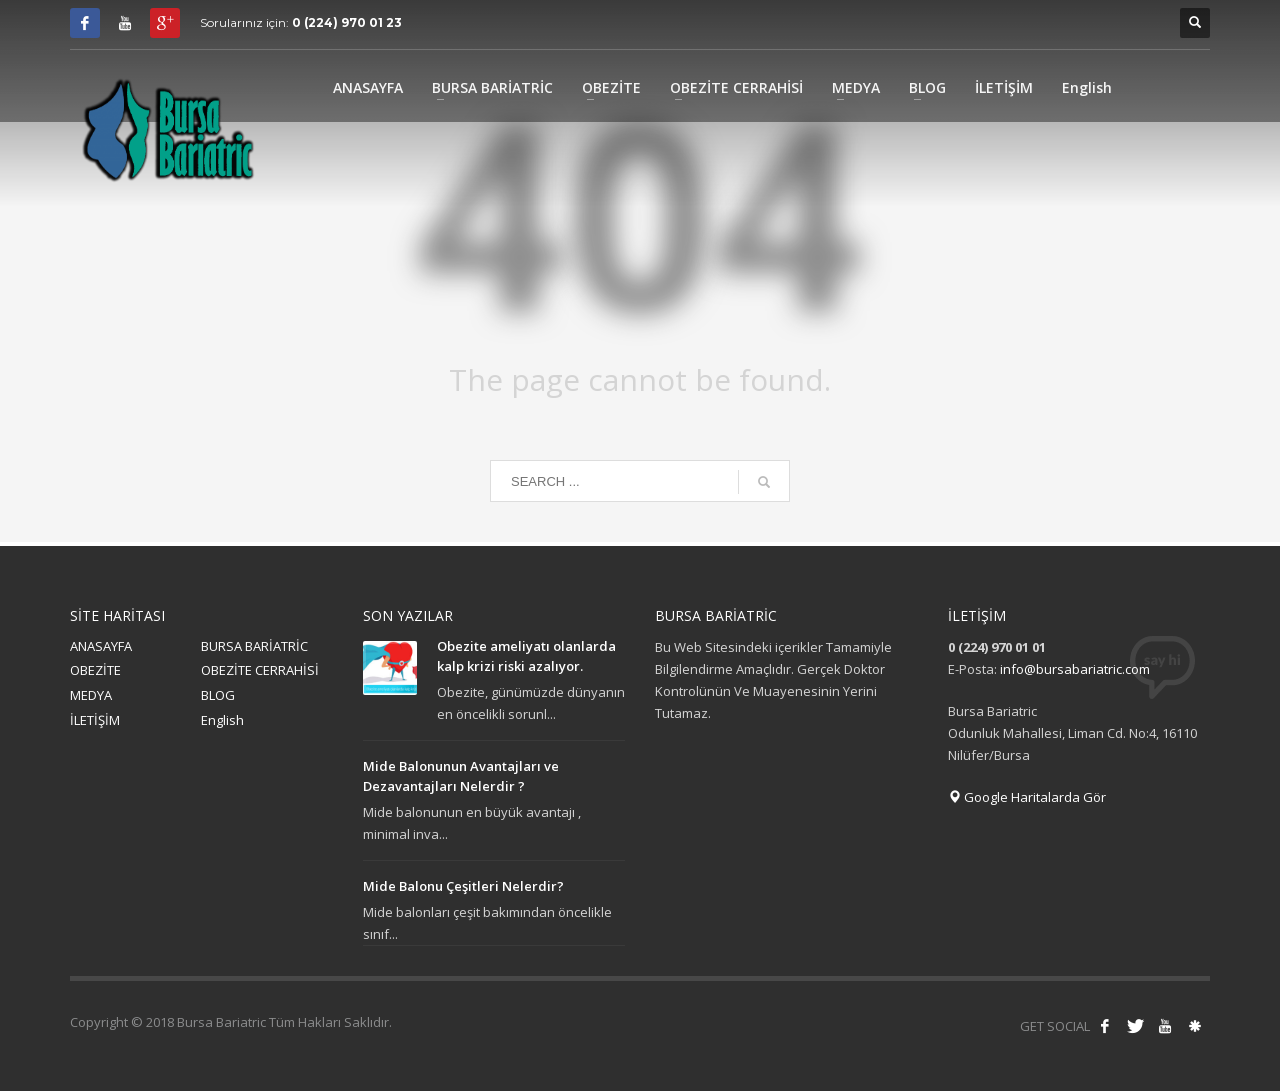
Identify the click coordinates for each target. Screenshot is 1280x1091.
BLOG (218, 695)
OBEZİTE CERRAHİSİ (260, 670)
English (222, 720)
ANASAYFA (101, 646)
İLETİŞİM (95, 720)
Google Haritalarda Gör (1027, 797)
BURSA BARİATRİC (254, 646)
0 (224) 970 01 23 (347, 22)
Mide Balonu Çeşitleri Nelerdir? (463, 886)
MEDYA (91, 695)
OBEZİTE (95, 670)
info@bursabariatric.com (1075, 669)
